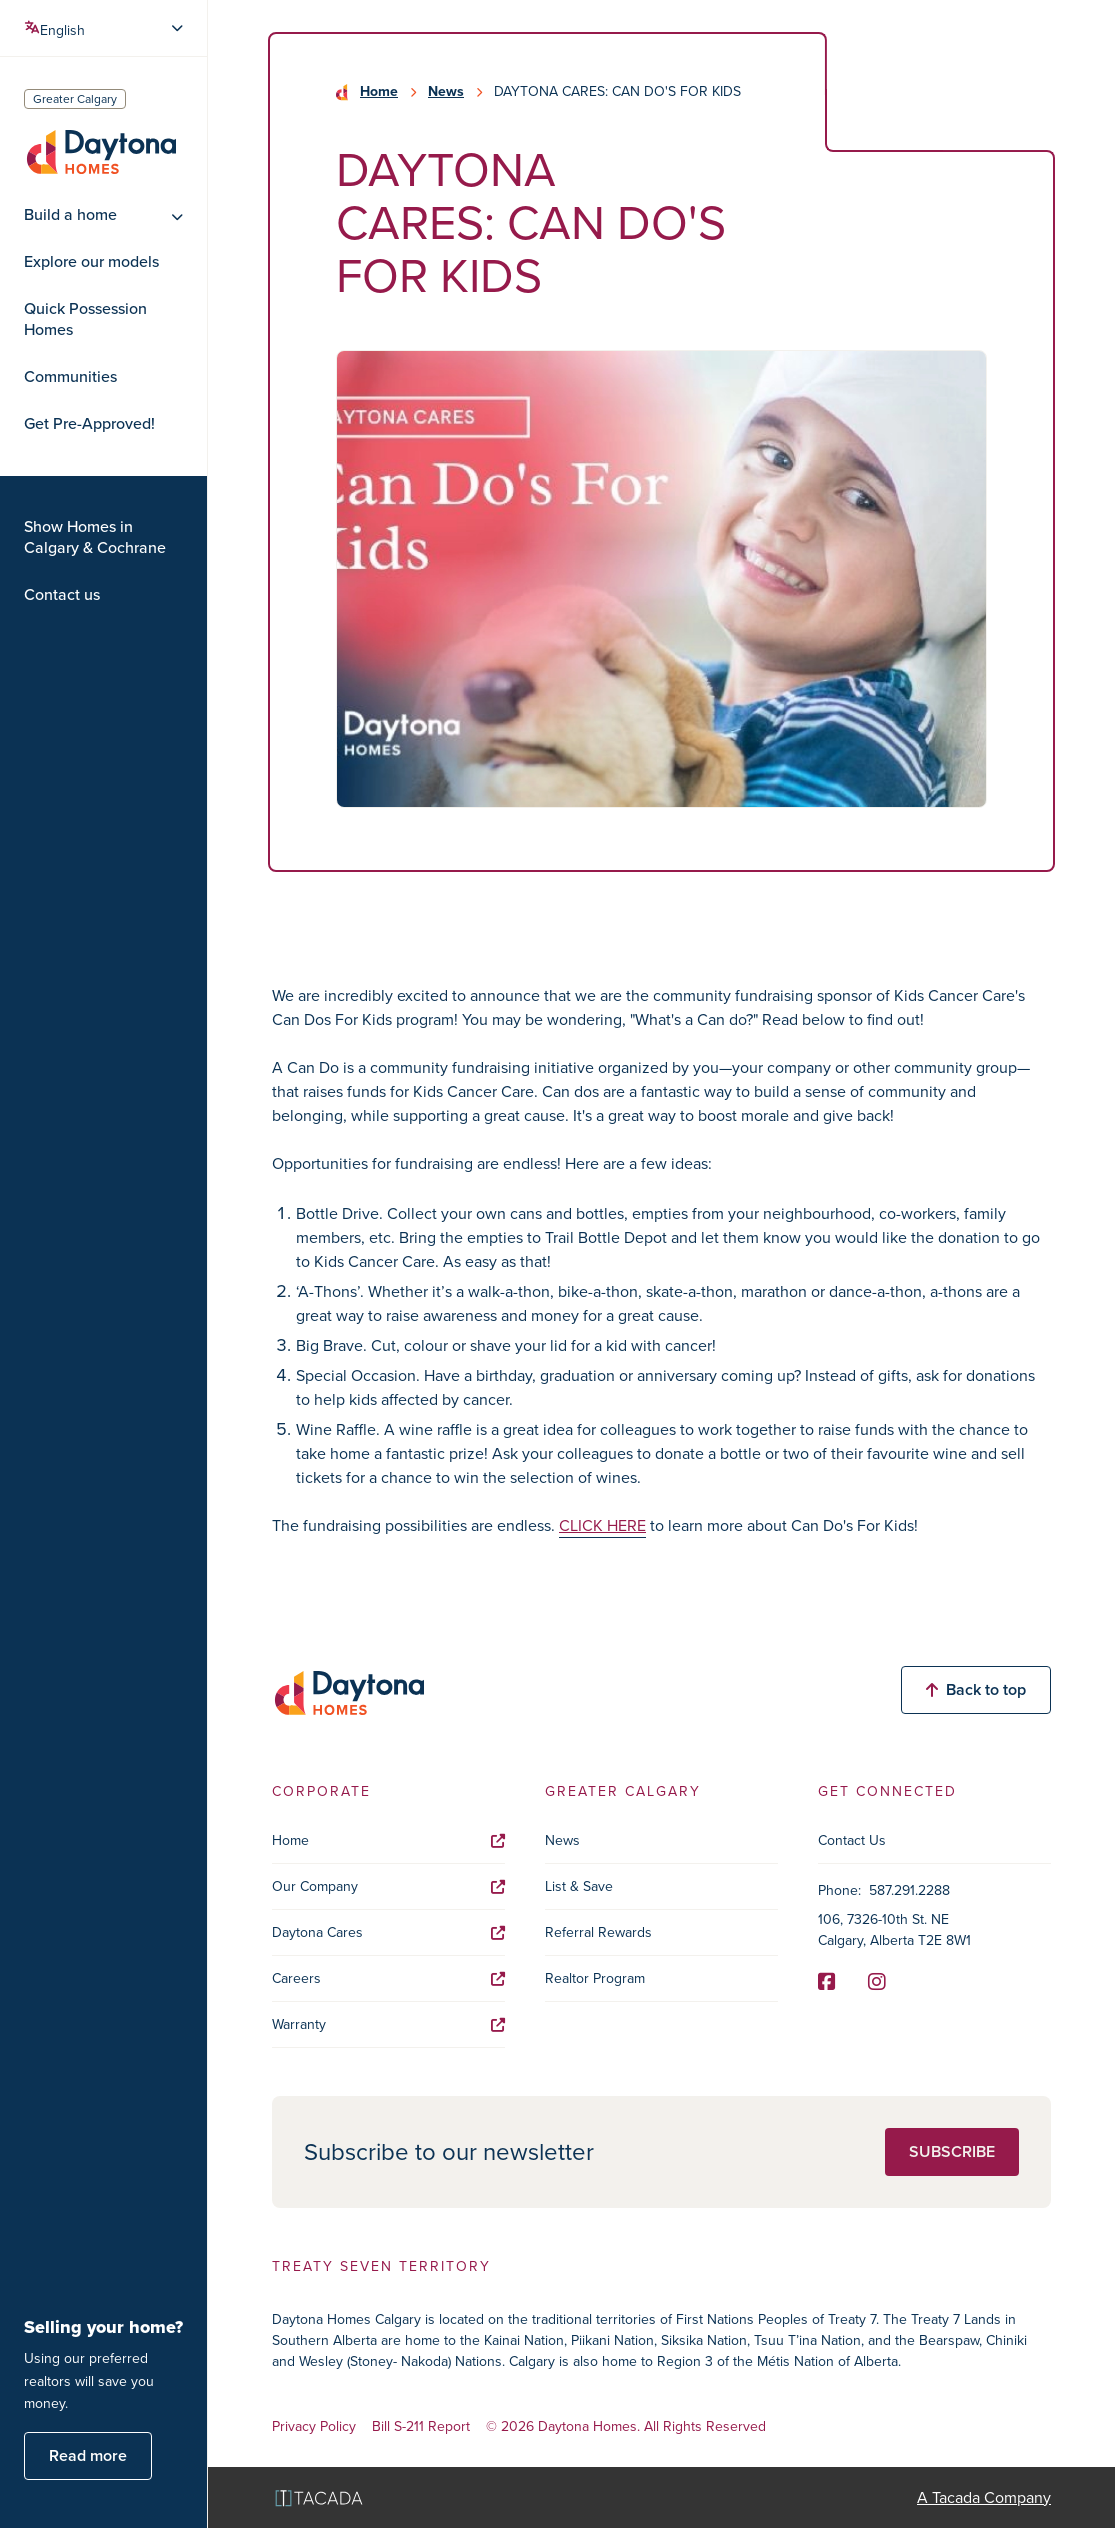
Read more (88, 2455)
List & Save (579, 1886)
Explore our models (91, 262)
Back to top (976, 1689)
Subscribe (952, 2151)
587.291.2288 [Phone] (909, 1890)
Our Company (388, 1886)
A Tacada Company (984, 2497)
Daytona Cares (388, 1932)
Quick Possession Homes (85, 319)
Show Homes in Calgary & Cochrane (95, 537)
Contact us (62, 595)
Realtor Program (595, 1978)
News (446, 92)
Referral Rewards (598, 1932)
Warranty (388, 2024)
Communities (70, 377)
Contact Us (852, 1840)
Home (379, 92)
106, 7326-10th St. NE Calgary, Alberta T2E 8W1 (894, 1930)
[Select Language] (105, 28)
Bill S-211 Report (421, 2427)
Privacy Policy (314, 2427)
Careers (388, 1978)
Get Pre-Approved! (89, 424)
